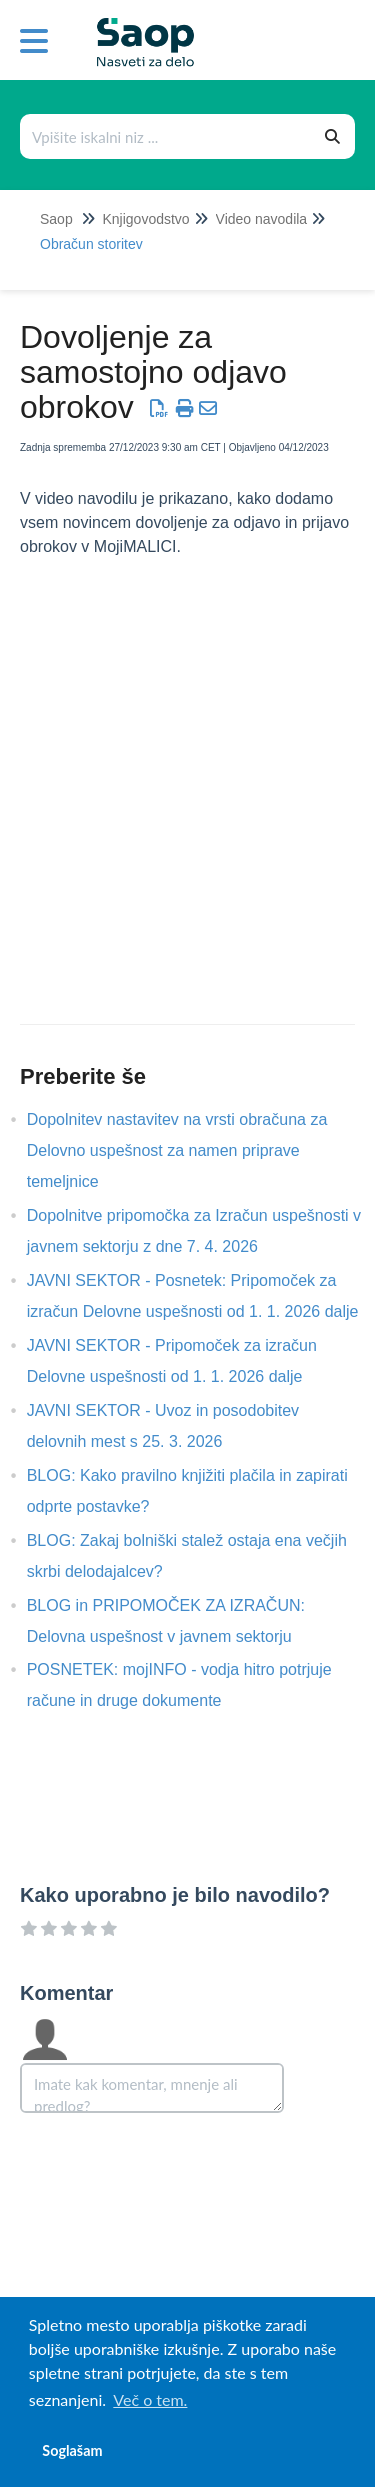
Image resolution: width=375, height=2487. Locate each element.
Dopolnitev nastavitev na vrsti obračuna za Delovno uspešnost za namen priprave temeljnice (177, 1150)
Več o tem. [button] (150, 2399)
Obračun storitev (91, 244)
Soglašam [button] (72, 2450)
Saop (56, 219)
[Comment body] (152, 2088)
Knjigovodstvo (145, 219)
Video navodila (262, 219)
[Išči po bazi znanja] (166, 136)
